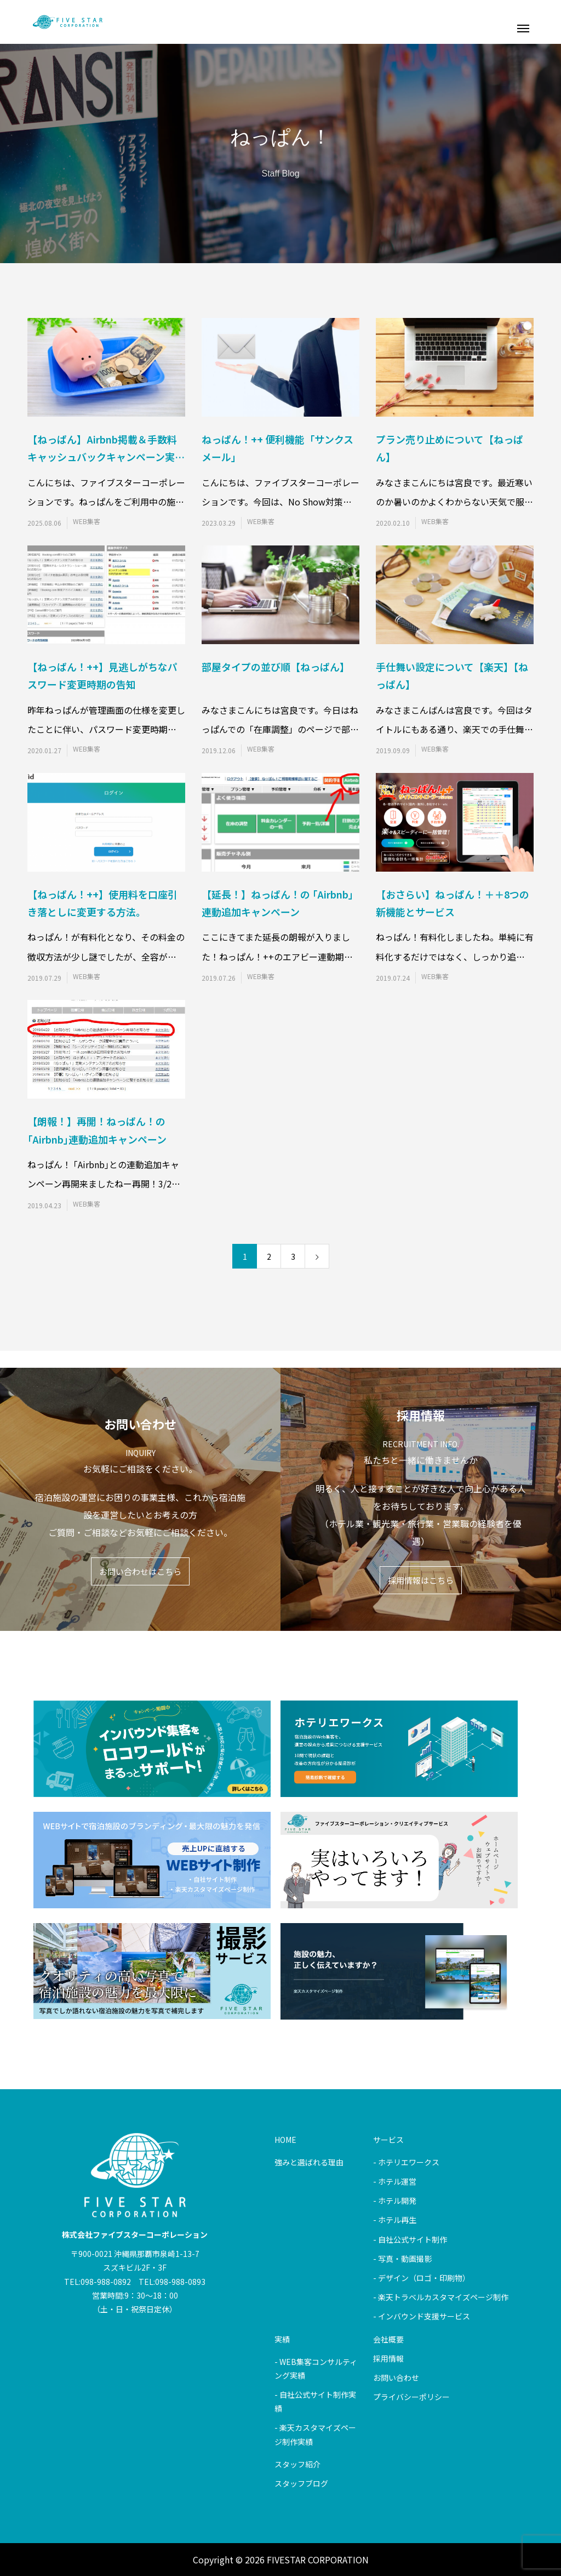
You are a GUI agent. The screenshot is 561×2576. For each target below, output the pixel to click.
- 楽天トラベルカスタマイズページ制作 (440, 2296)
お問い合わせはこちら (140, 1571)
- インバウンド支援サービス (421, 2316)
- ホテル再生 (394, 2219)
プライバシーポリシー (411, 2396)
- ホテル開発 (394, 2200)
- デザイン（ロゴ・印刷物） (421, 2277)
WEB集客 (86, 521)
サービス (388, 2139)
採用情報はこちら (421, 1580)
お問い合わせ (396, 2377)
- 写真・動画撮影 (402, 2258)
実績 (282, 2339)
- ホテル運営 (394, 2181)
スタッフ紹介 (297, 2464)
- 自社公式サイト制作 (410, 2239)
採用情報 (388, 2358)
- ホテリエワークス (406, 2162)
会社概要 (388, 2339)
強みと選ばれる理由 (309, 2162)
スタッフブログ (301, 2483)
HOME (285, 2139)
